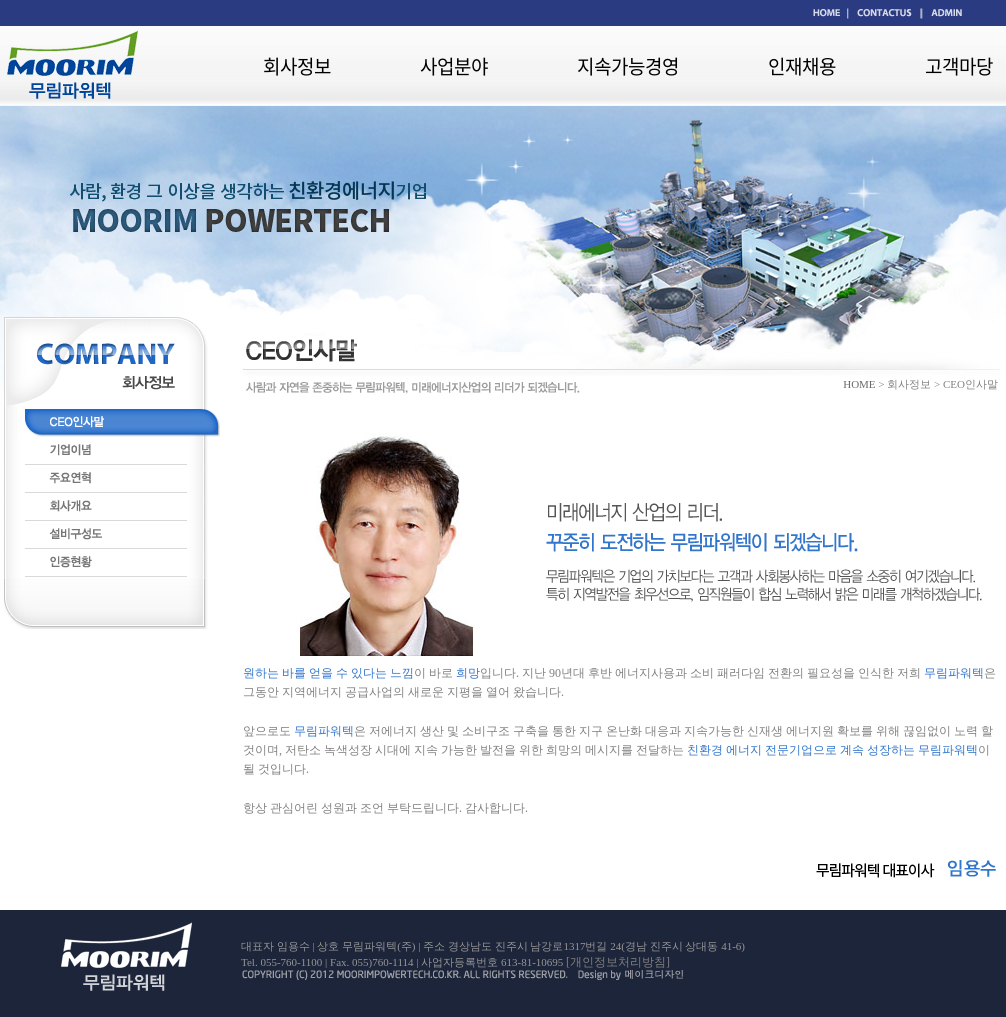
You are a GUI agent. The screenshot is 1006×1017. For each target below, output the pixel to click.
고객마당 (959, 66)
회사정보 (297, 66)
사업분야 (454, 66)
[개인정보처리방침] (618, 962)
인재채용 (802, 66)
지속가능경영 (628, 66)
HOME (859, 384)
